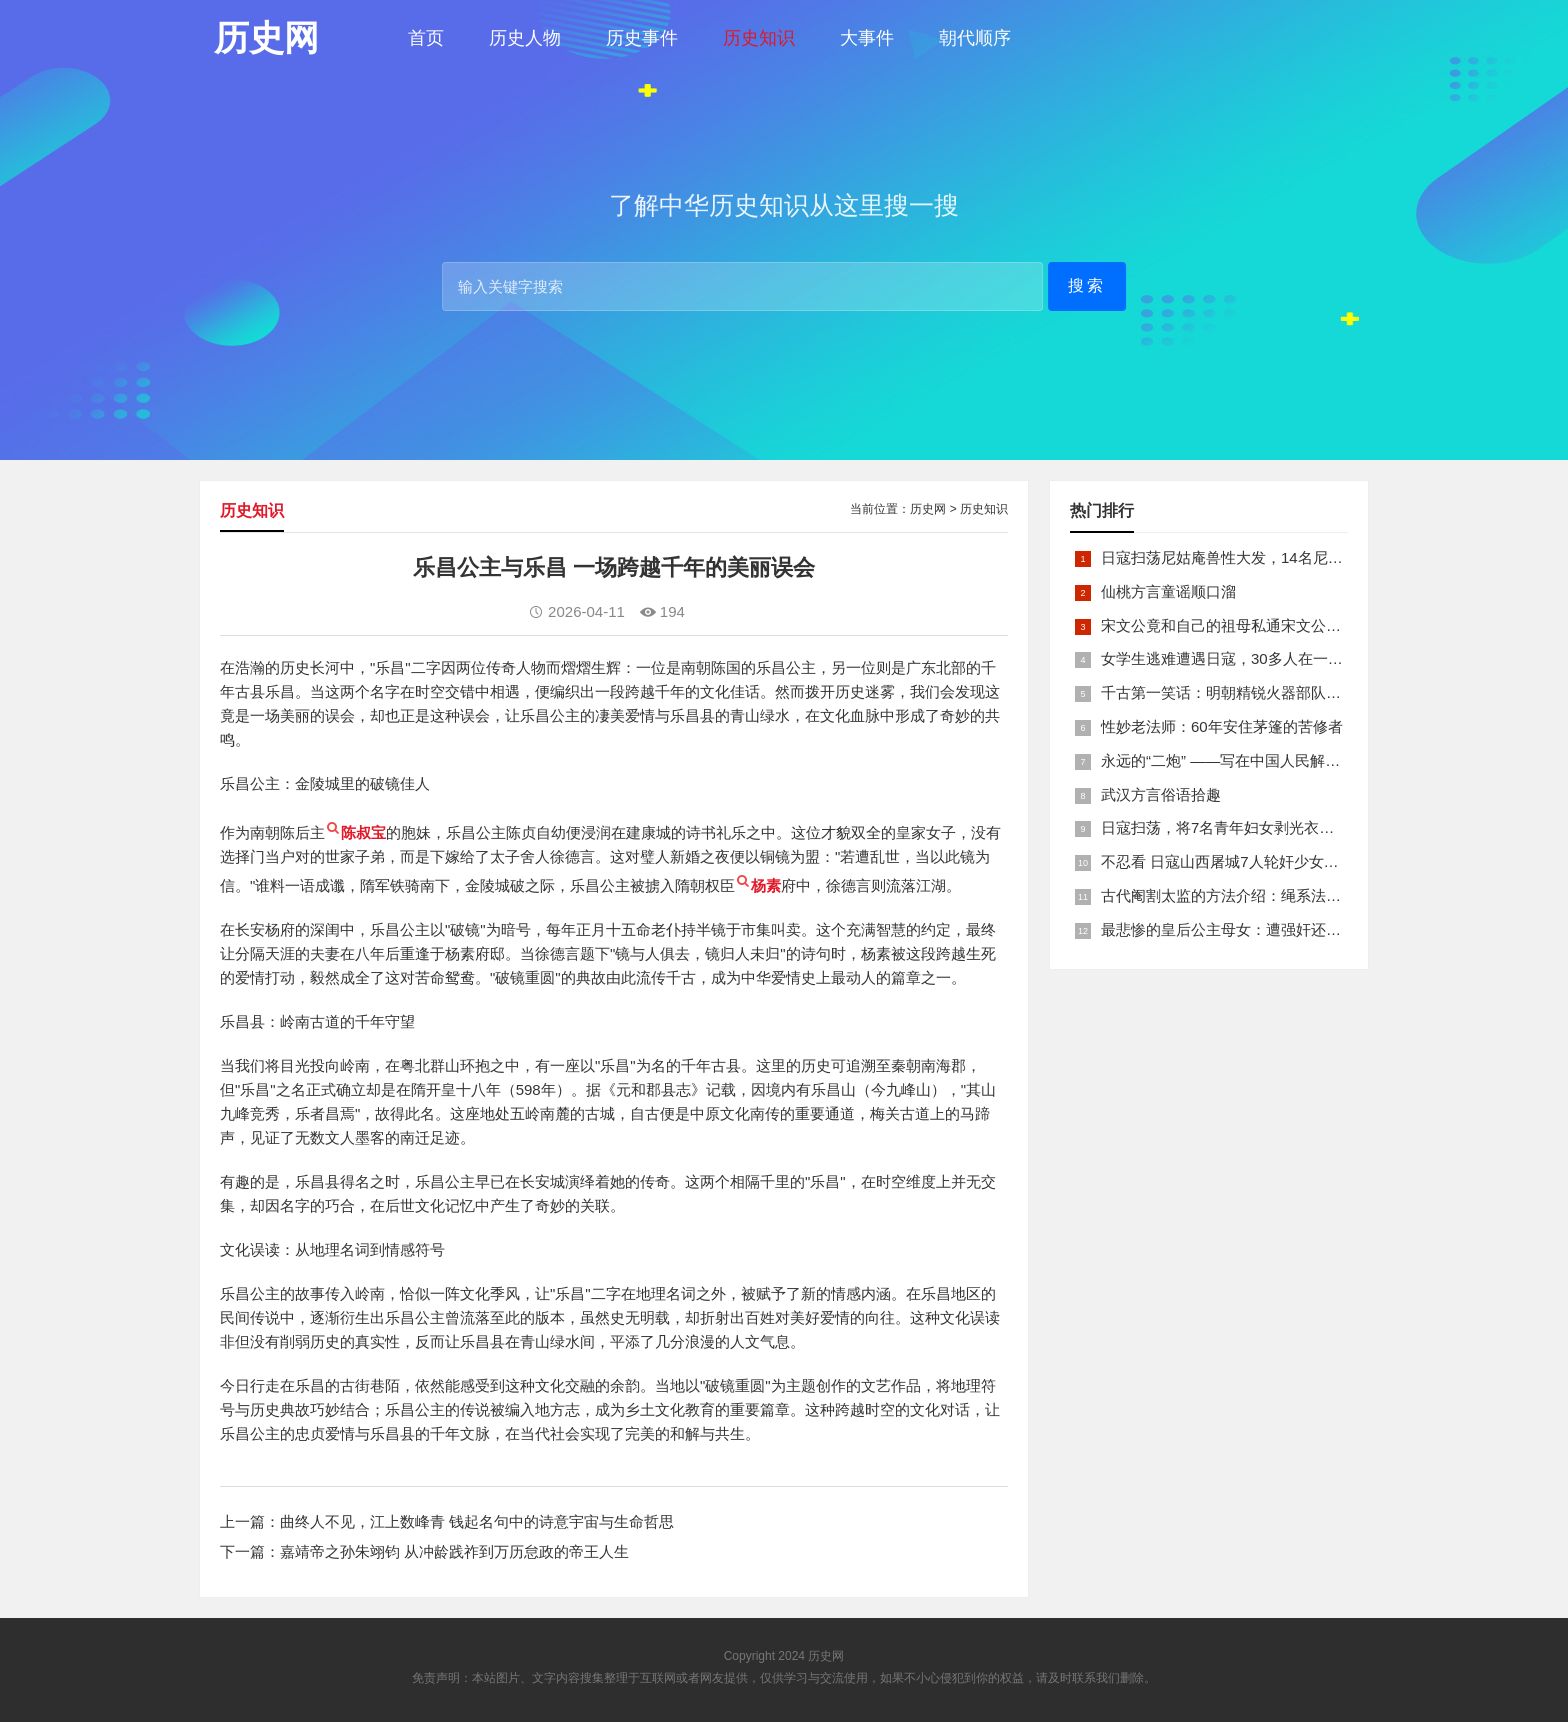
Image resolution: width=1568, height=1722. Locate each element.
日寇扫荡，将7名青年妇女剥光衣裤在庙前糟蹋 (1255, 827)
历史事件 (642, 38)
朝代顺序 (975, 38)
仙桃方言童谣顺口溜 (1168, 591)
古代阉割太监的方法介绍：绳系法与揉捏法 (1243, 895)
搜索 (1087, 285)
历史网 (928, 509)
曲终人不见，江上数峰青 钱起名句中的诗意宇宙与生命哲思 (477, 1521)
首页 (426, 38)
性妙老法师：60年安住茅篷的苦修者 (1222, 726)
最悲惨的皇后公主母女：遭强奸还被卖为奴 (1243, 929)
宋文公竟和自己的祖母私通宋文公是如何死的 (1251, 625)
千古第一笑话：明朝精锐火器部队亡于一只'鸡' (1254, 692)
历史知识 (759, 38)
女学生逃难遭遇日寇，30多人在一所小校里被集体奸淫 (1282, 658)
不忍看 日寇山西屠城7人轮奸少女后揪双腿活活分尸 (1272, 861)
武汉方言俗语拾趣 (1161, 794)
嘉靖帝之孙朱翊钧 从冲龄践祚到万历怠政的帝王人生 (454, 1551)
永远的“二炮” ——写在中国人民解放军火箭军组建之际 (1280, 760)
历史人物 (525, 38)
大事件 (867, 38)
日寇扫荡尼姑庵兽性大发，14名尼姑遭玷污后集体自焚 (1282, 557)
